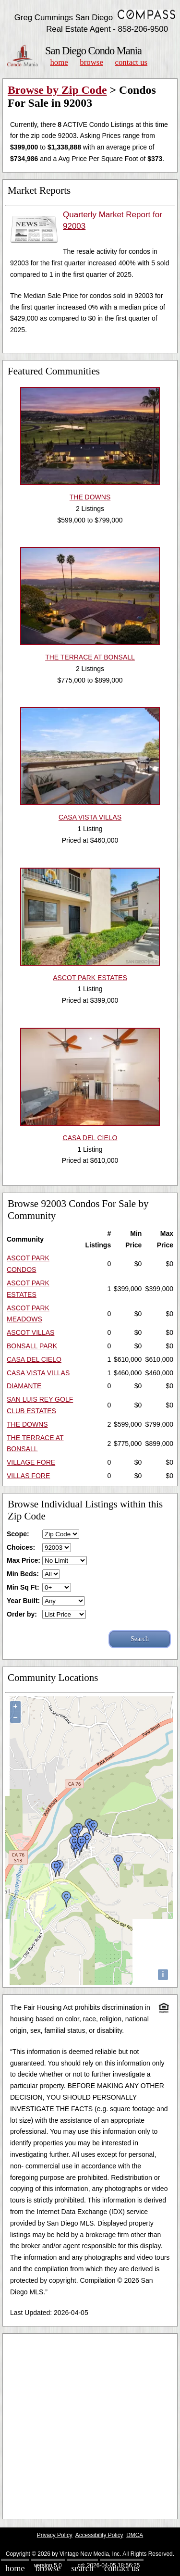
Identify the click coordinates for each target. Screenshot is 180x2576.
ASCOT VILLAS (30, 1332)
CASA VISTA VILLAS (38, 1373)
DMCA (134, 2535)
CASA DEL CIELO (34, 1359)
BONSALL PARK (32, 1346)
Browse (91, 62)
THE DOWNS (27, 1424)
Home (59, 62)
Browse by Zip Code (57, 90)
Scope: (18, 1534)
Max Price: (23, 1560)
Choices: (21, 1547)
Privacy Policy (54, 2535)
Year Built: (23, 1601)
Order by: (22, 1614)
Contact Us (131, 62)
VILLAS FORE (28, 1476)
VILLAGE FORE (31, 1462)
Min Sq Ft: (23, 1587)
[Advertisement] (90, 2426)
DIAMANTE (24, 1386)
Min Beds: (23, 1574)
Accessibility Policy (99, 2535)
